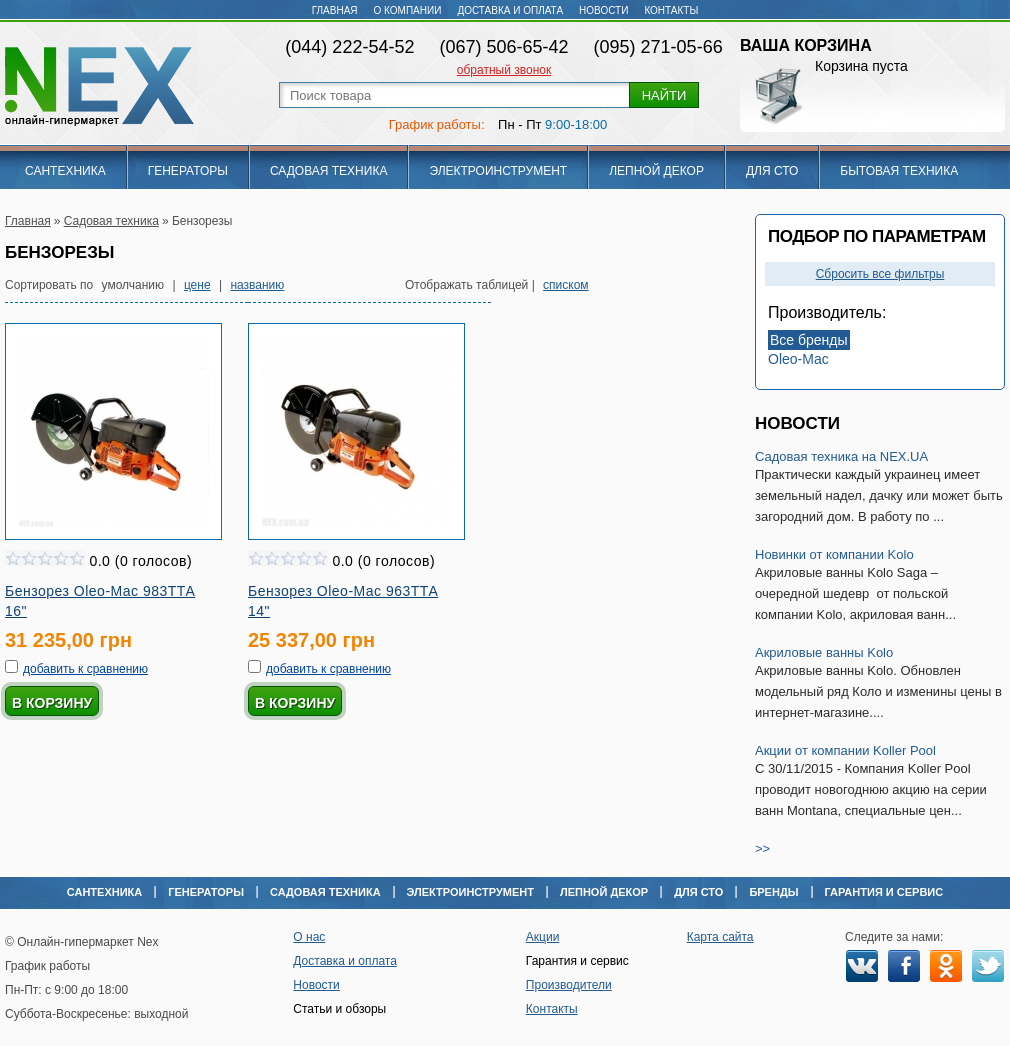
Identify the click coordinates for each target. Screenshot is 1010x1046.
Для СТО (772, 171)
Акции (543, 937)
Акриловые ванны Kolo (824, 652)
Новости (603, 10)
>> (762, 848)
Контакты (671, 10)
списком (566, 285)
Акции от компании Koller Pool (845, 750)
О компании (408, 10)
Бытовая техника (899, 171)
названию (257, 285)
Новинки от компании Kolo (834, 554)
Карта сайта (720, 937)
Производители (569, 985)
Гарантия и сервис (884, 892)
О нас (309, 937)
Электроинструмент (498, 171)
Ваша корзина (806, 45)
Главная (335, 10)
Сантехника (65, 171)
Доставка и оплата (510, 10)
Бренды (773, 892)
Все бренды (809, 340)
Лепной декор (656, 171)
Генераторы (188, 171)
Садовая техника (329, 171)
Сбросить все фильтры (880, 274)
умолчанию (133, 285)
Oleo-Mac (798, 359)
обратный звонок (504, 70)
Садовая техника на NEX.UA (841, 456)
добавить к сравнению (85, 669)
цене (197, 285)
